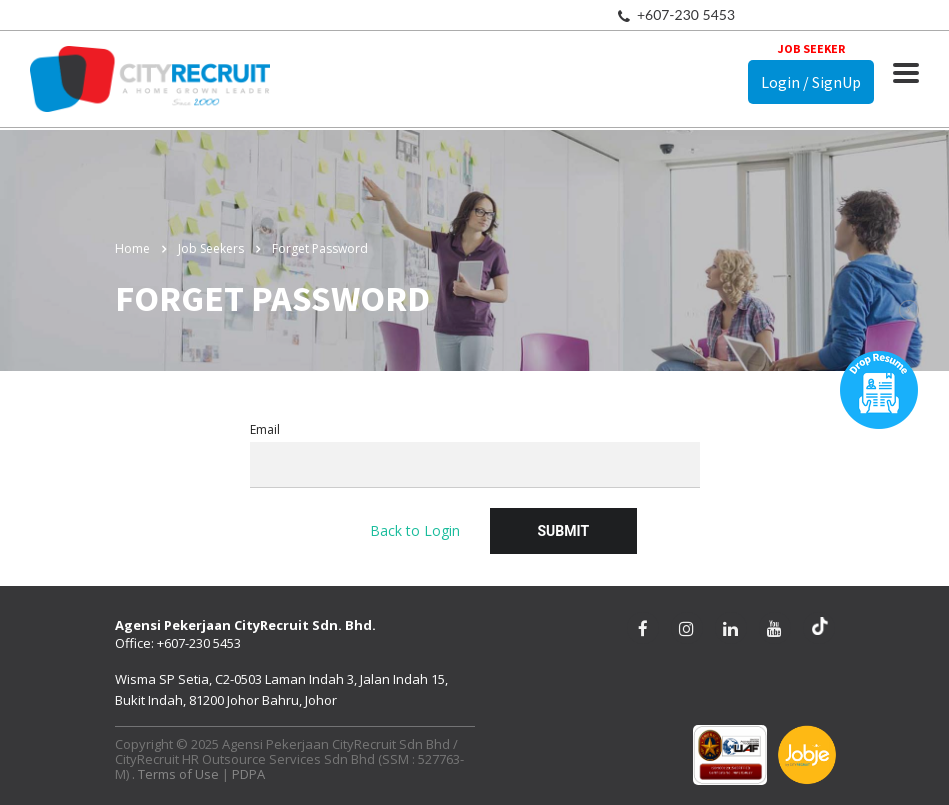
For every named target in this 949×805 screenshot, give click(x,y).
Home (132, 248)
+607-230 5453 (686, 14)
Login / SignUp (811, 82)
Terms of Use (178, 774)
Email (475, 454)
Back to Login (415, 530)
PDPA (248, 774)
